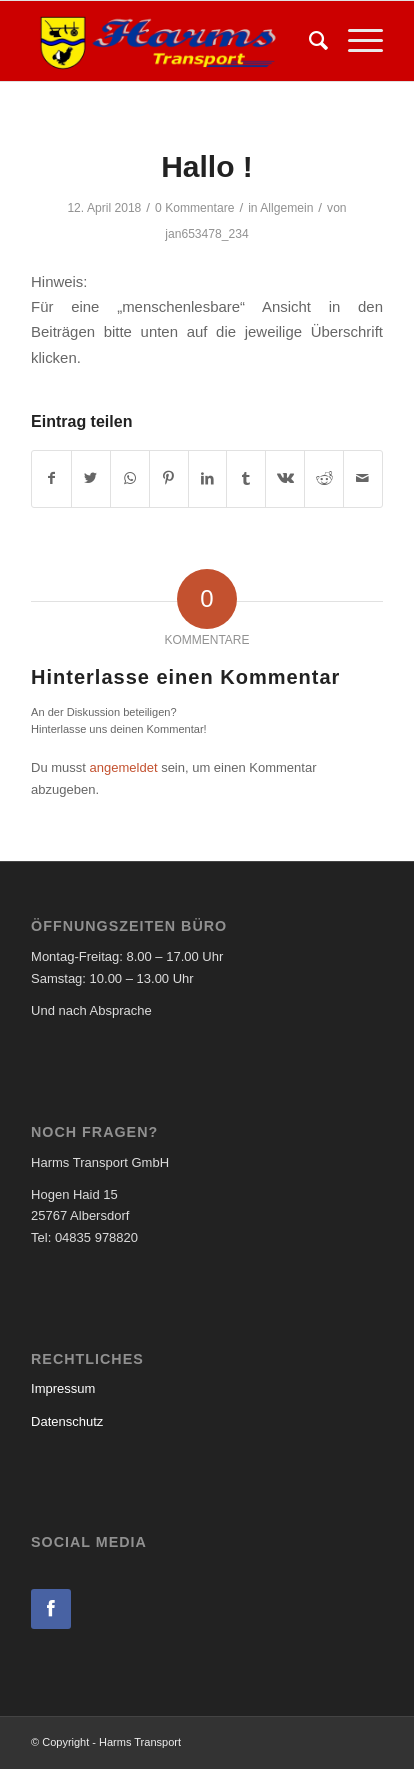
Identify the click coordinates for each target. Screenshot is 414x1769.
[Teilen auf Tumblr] (246, 478)
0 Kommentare (194, 208)
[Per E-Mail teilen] (363, 478)
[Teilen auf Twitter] (91, 478)
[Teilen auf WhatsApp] (130, 478)
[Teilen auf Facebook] (51, 478)
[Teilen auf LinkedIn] (208, 478)
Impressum (63, 1388)
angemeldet (124, 767)
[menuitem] (308, 41)
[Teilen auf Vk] (285, 478)
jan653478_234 (206, 234)
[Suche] (308, 41)
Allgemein (286, 208)
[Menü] (355, 41)
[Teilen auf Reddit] (324, 478)
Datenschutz (67, 1421)
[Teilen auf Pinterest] (169, 478)
